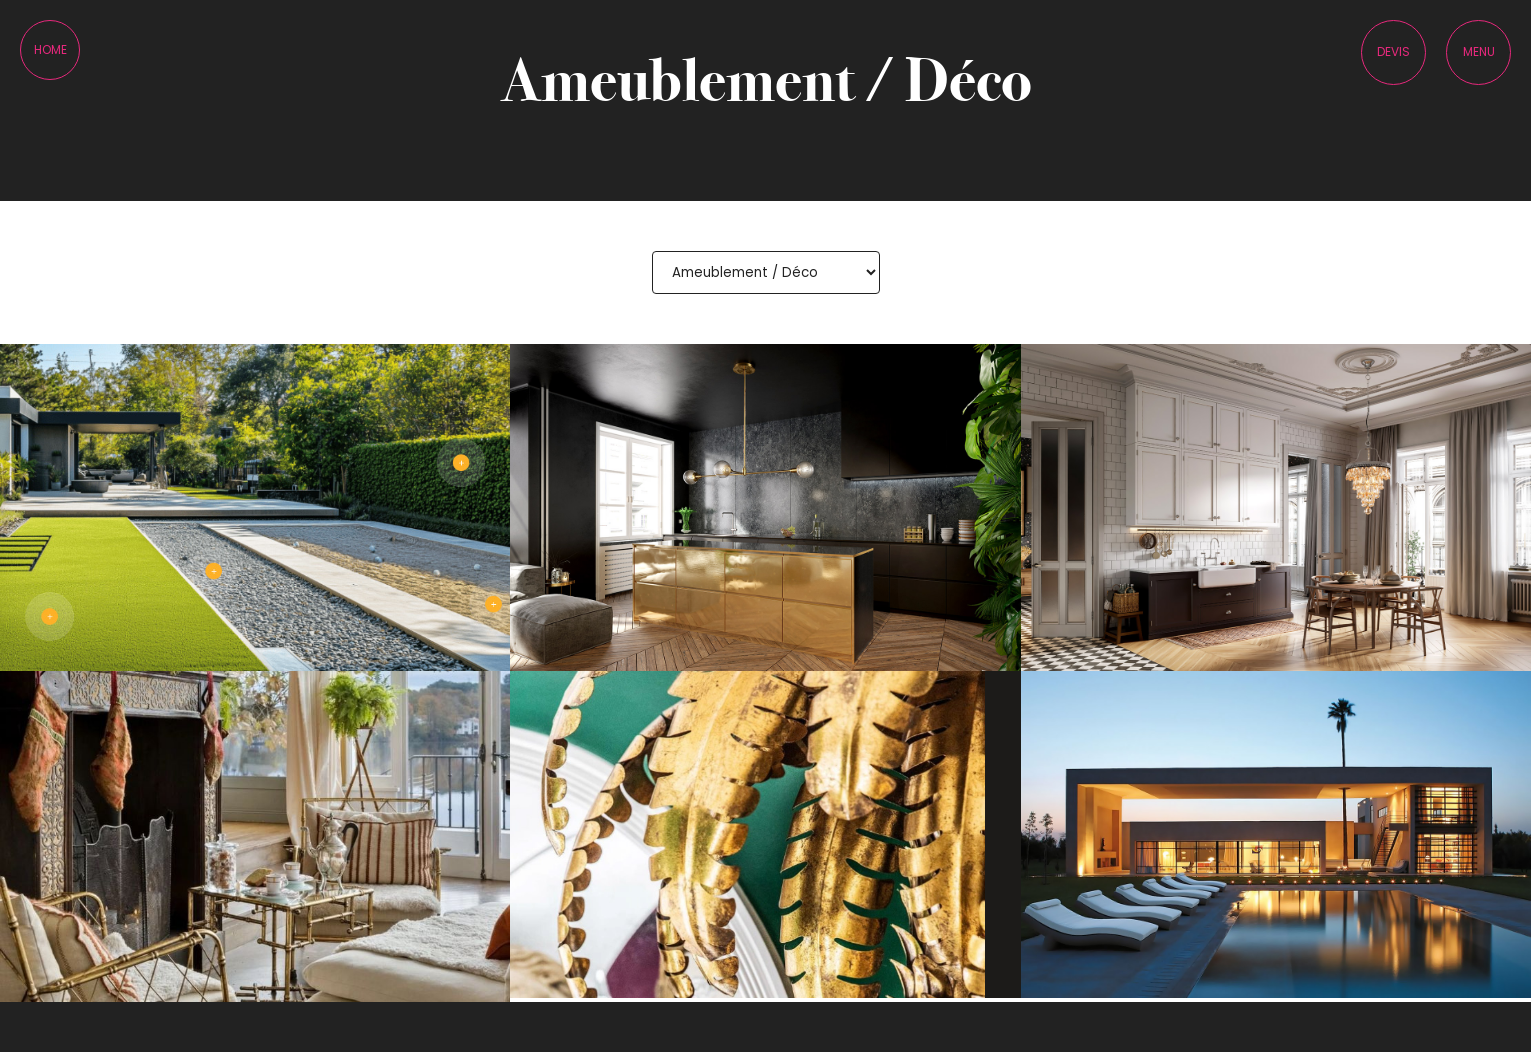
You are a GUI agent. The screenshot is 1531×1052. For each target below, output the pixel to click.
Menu (1479, 51)
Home (50, 49)
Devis (1393, 51)
